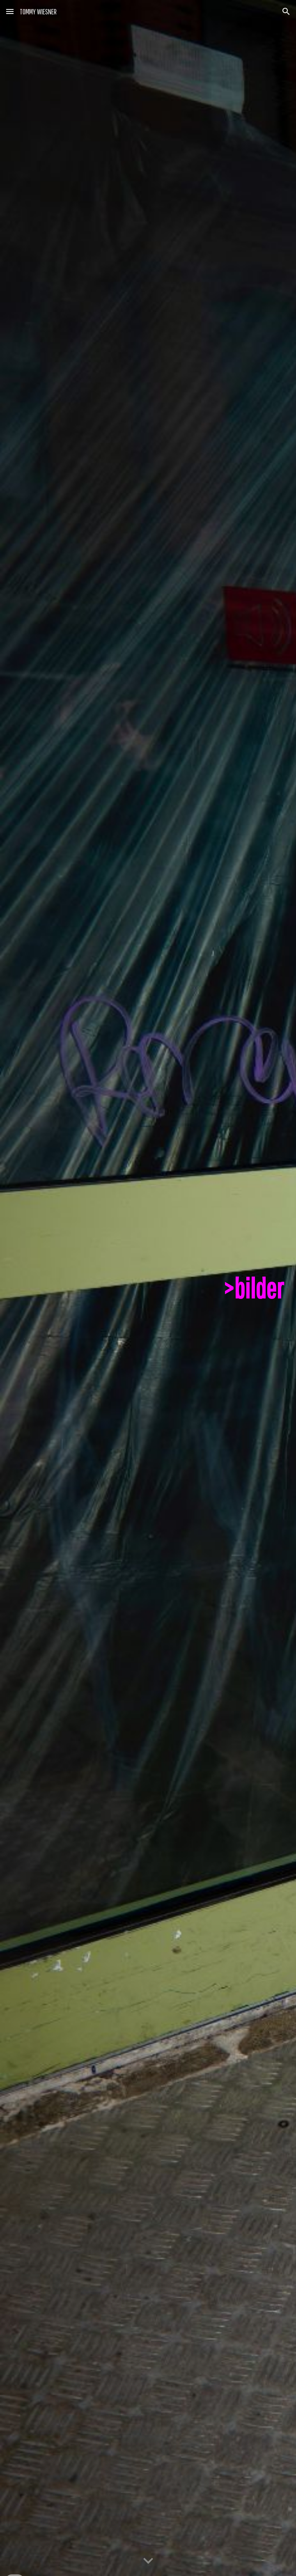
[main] (148, 1288)
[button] (10, 11)
